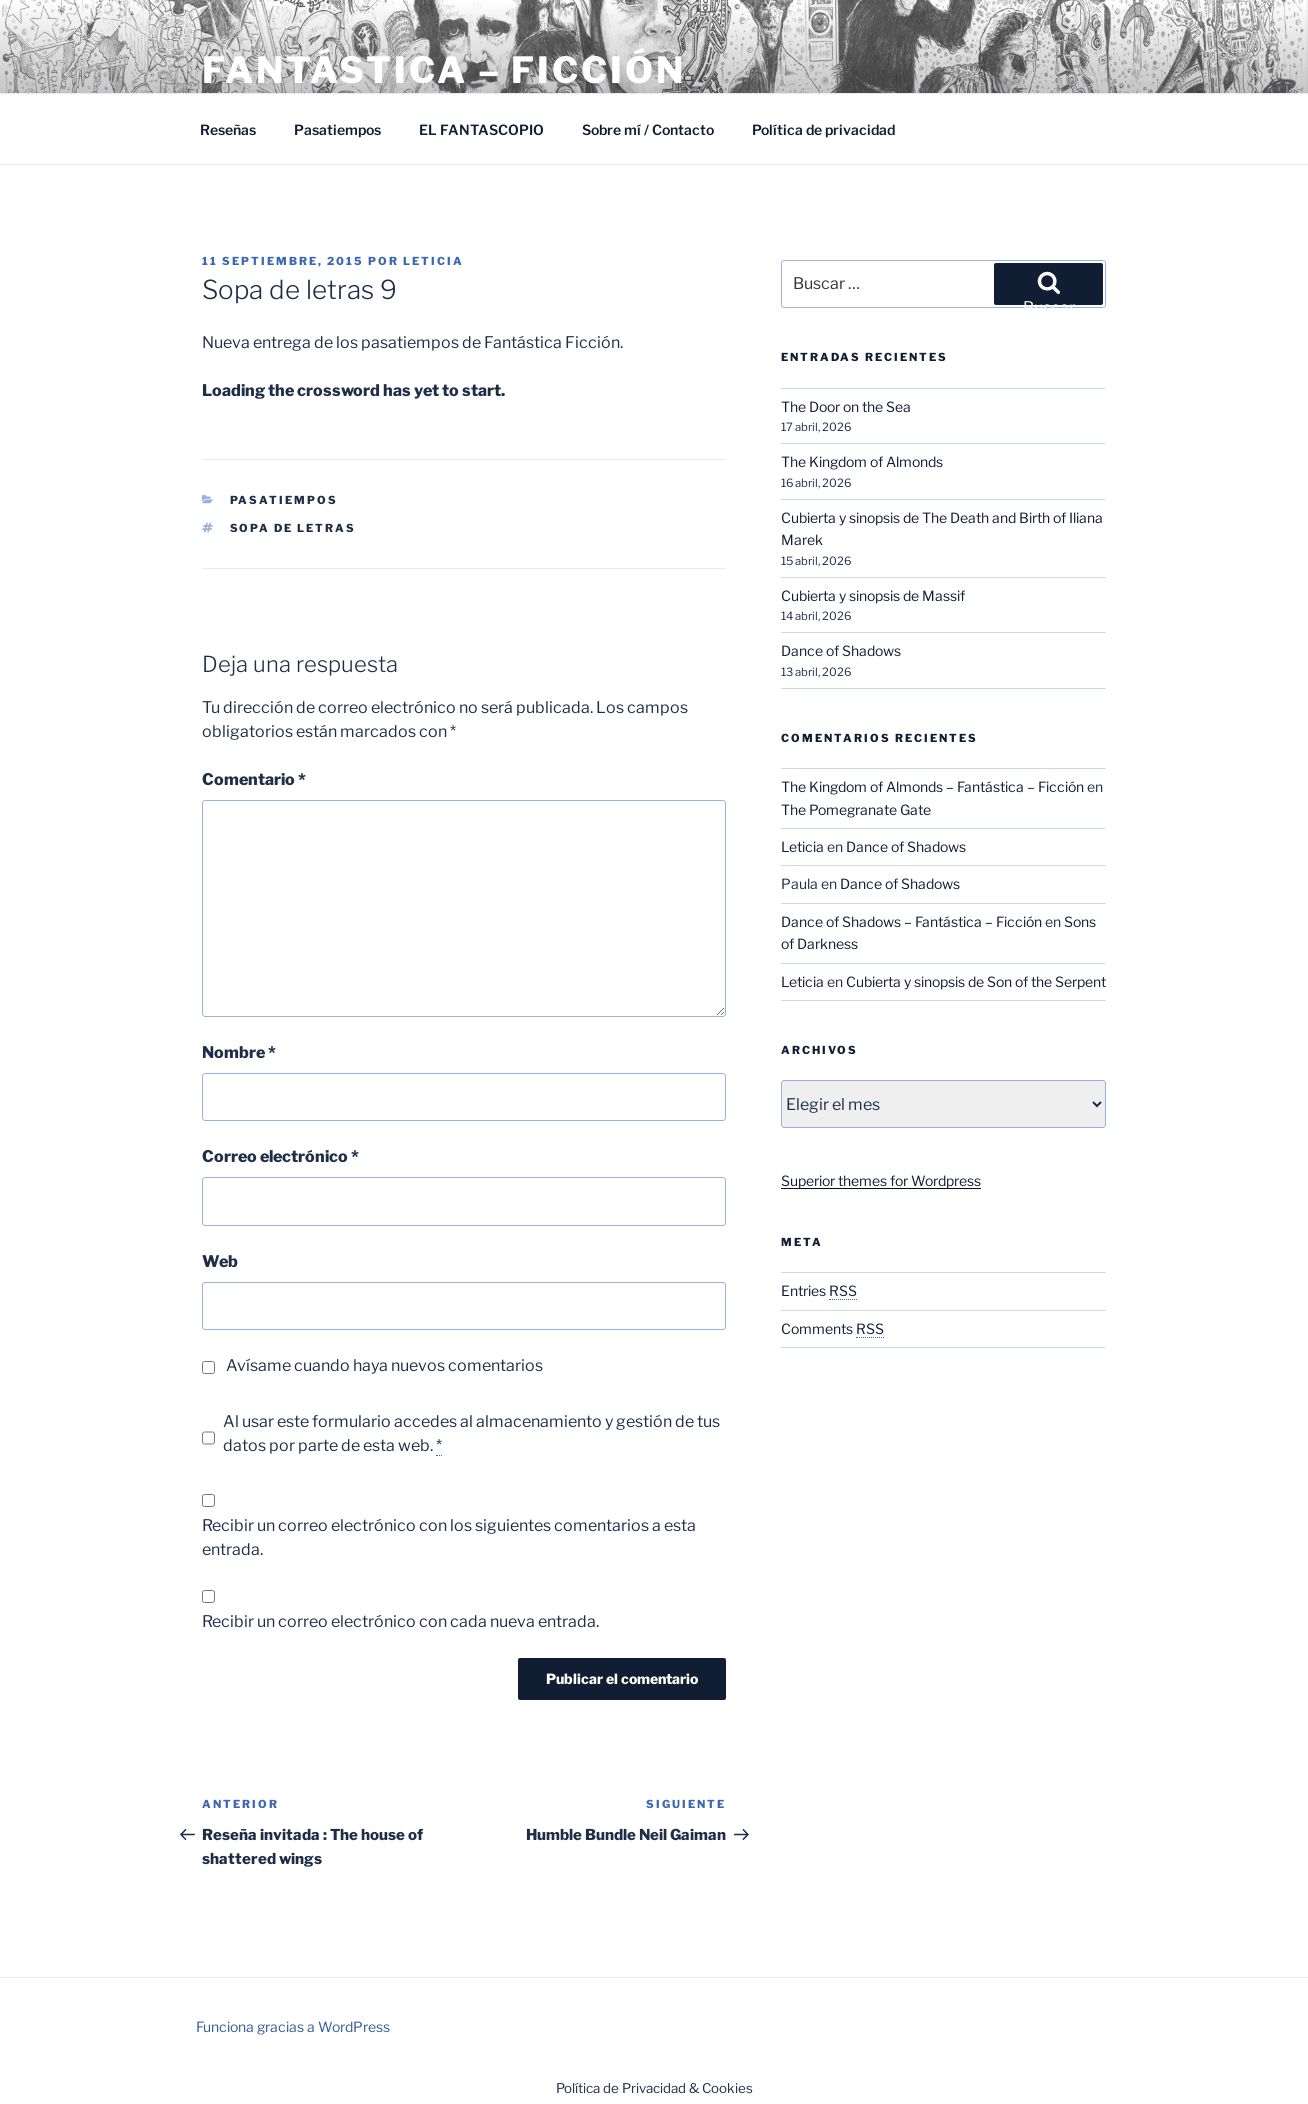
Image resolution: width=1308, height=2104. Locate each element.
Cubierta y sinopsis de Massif (873, 595)
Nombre (239, 1052)
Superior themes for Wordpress (881, 1180)
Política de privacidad (823, 129)
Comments (832, 1328)
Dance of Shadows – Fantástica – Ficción (911, 921)
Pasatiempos (337, 129)
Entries (819, 1290)
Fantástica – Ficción (444, 70)
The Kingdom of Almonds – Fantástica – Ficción (932, 786)
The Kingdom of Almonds (862, 461)
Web (220, 1261)
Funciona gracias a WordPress (293, 2026)
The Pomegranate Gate (856, 809)
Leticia (433, 261)
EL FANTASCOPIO (481, 129)
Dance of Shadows (841, 650)
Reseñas (228, 129)
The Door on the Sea (846, 406)
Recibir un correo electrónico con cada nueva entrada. (400, 1621)
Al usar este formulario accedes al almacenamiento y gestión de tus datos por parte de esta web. (471, 1434)
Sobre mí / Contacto (648, 129)
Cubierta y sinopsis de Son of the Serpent (976, 981)
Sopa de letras (293, 528)
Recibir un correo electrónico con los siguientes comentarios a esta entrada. (449, 1537)
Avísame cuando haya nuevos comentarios (384, 1365)
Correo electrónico (280, 1156)
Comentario (254, 779)
